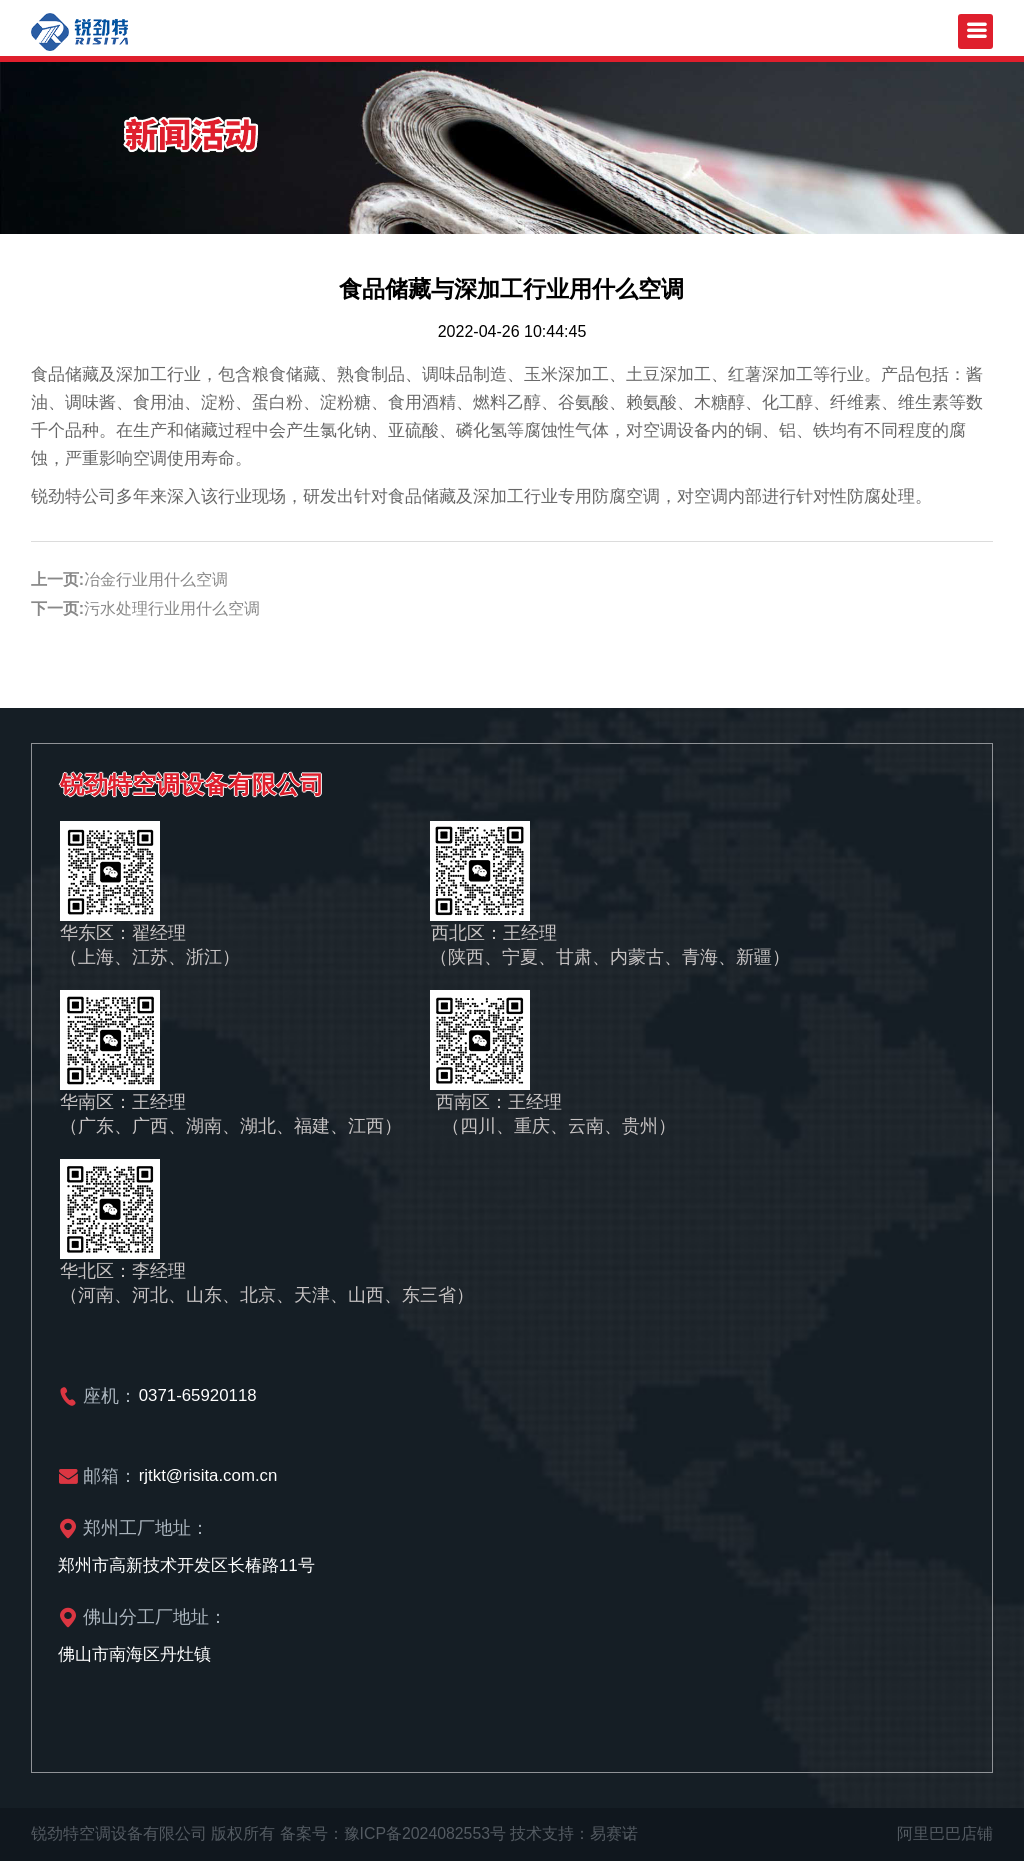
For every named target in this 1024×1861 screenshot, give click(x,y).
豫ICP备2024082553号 (426, 1833)
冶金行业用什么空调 (156, 579)
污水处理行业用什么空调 (172, 608)
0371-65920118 (198, 1395)
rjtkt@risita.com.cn (209, 1475)
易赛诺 (616, 1833)
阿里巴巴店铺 (945, 1833)
